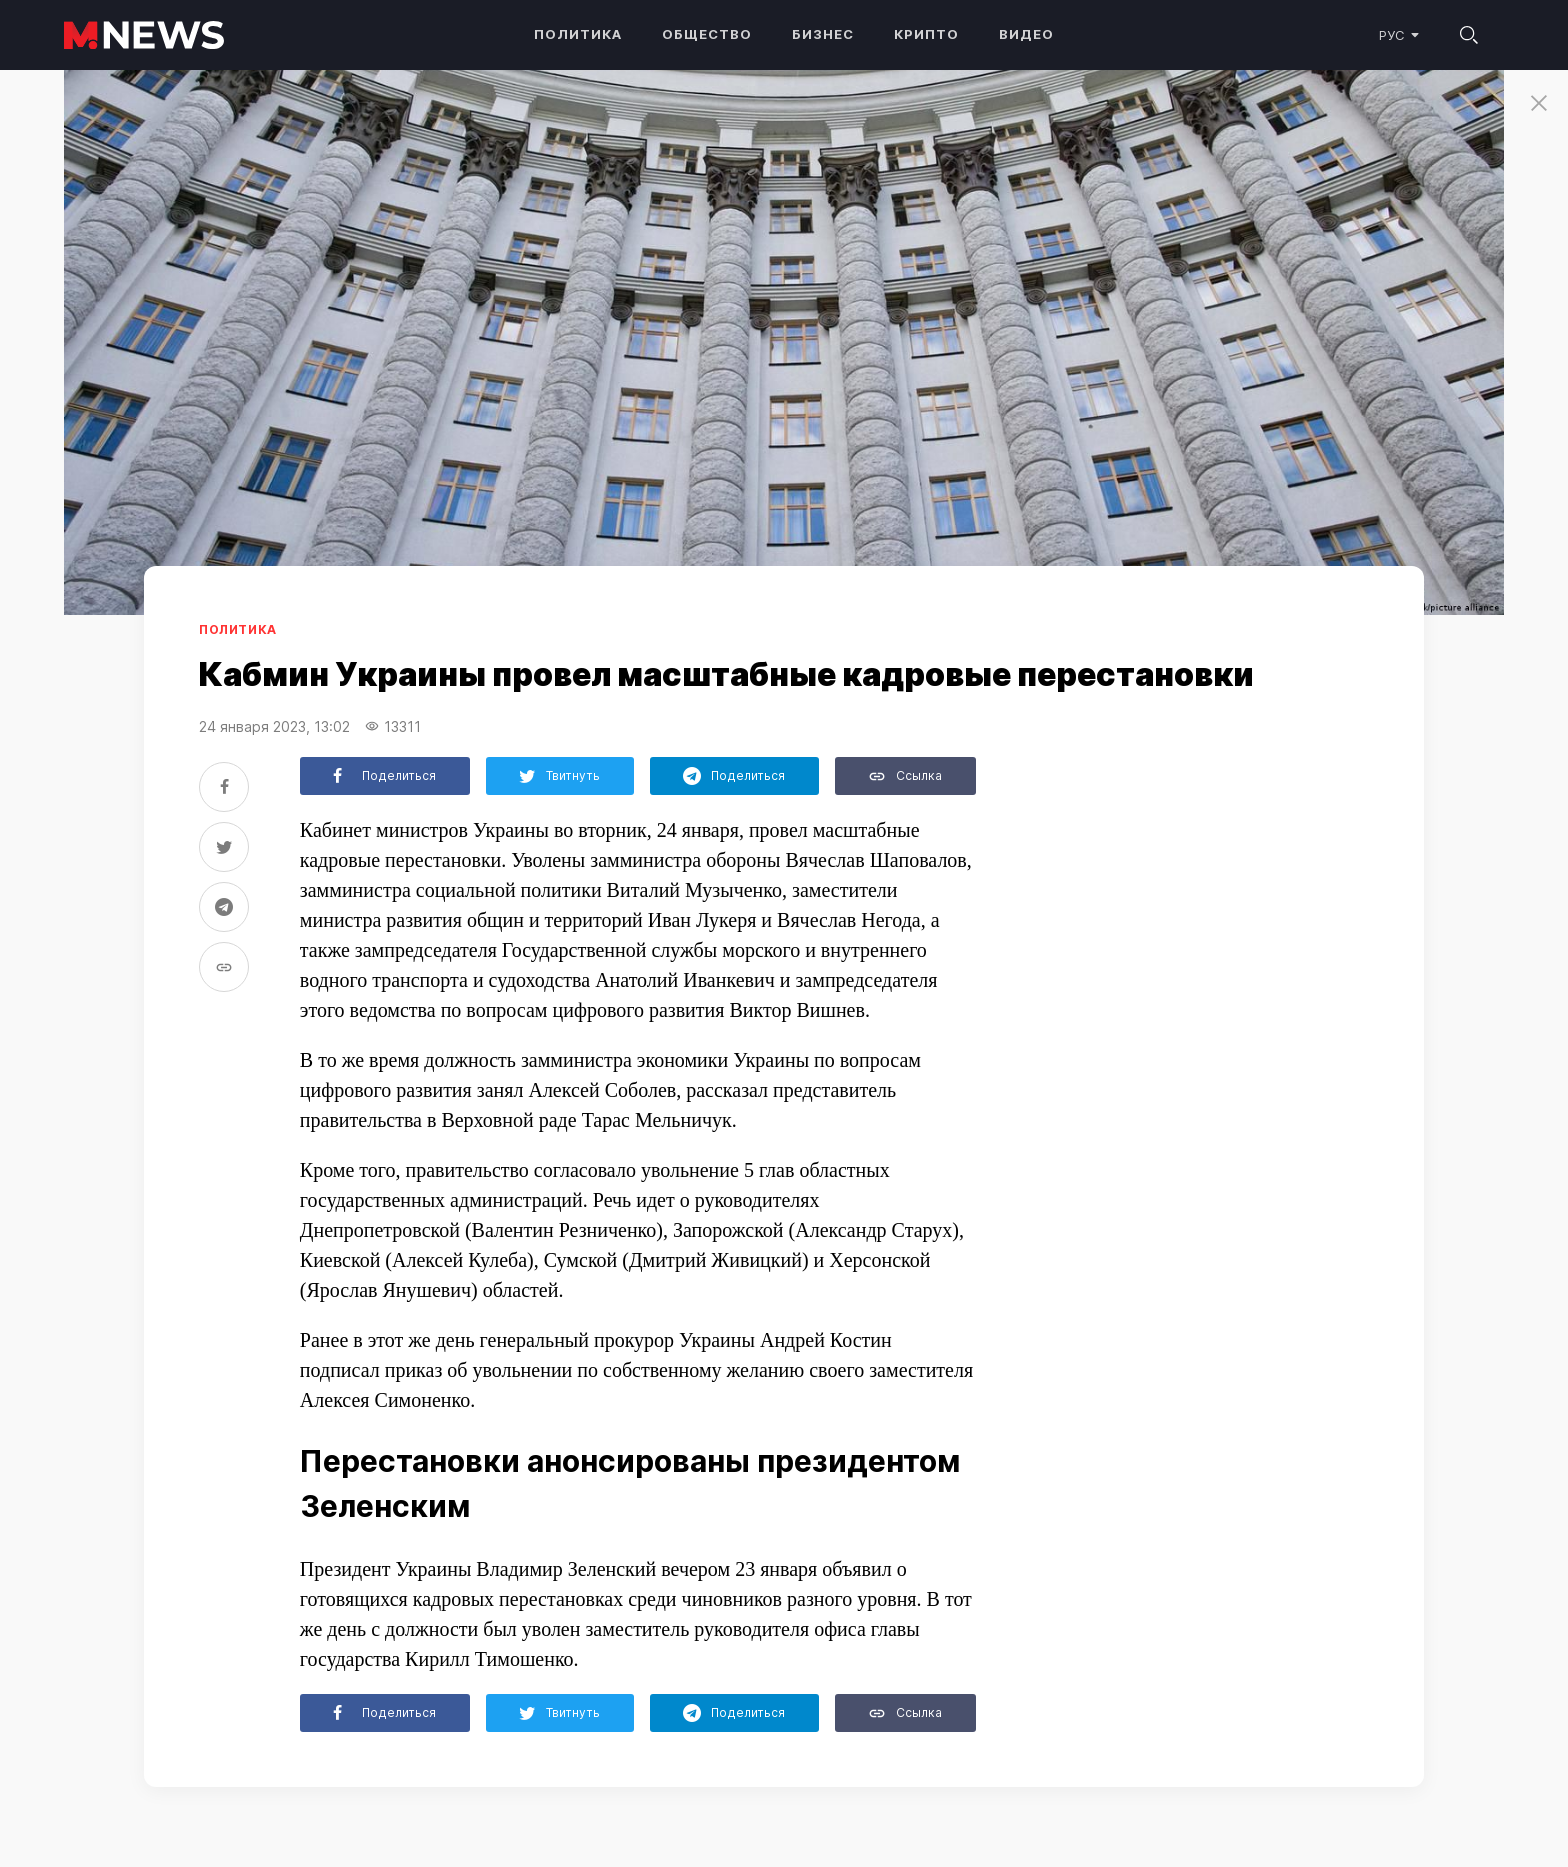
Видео (1026, 34)
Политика (578, 34)
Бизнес (823, 34)
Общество (707, 34)
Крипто (926, 34)
